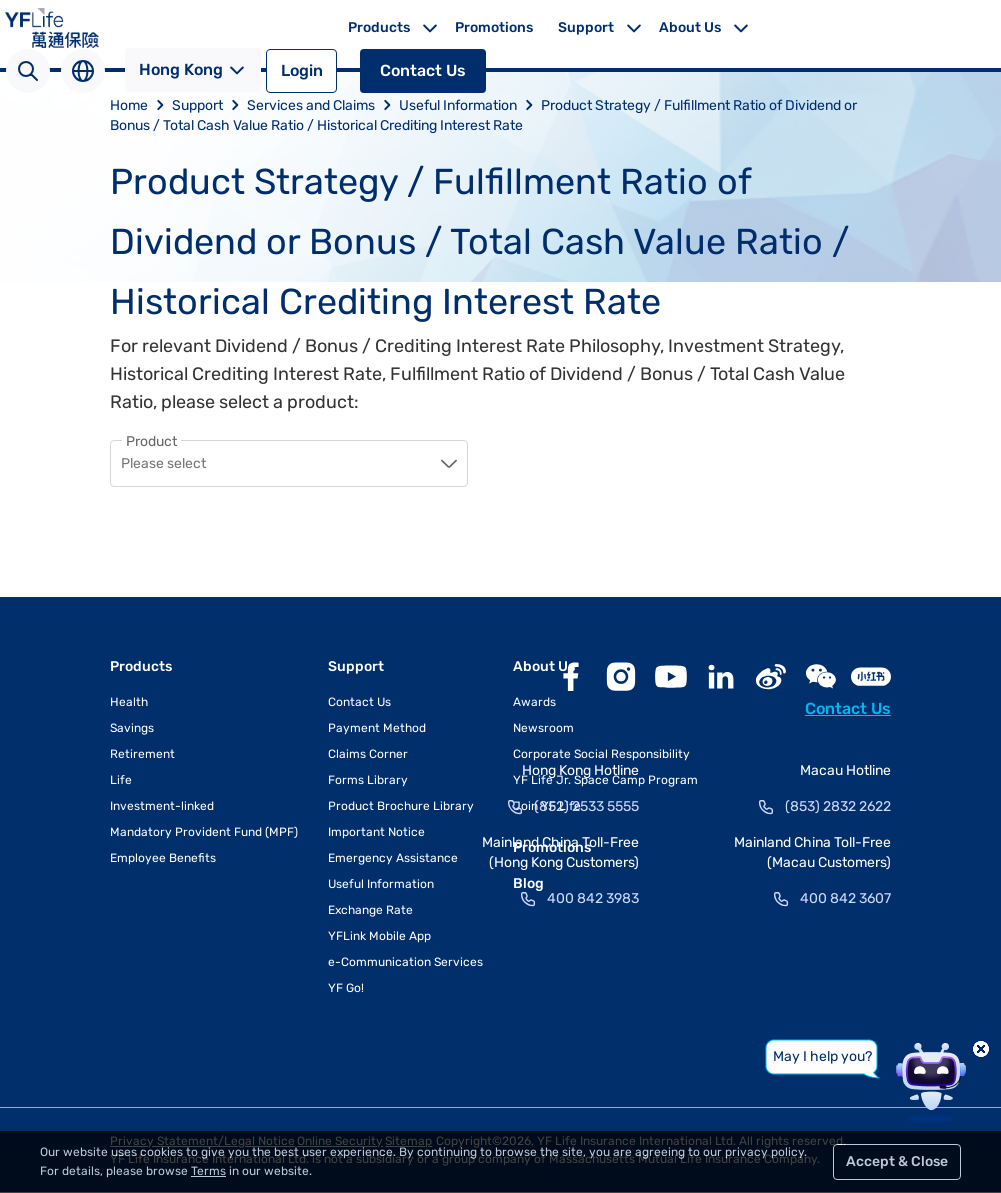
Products (379, 27)
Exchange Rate (370, 911)
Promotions (494, 27)
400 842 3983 (593, 899)
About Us (690, 27)
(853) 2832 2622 (838, 807)
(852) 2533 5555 (586, 807)
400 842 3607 (845, 899)
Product (151, 442)
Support (586, 27)
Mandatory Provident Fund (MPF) (204, 833)
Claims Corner (368, 755)
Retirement (142, 755)
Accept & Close (897, 1161)
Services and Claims (323, 105)
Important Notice (376, 833)
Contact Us (423, 70)
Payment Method (377, 729)
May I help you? (822, 1056)
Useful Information (470, 105)
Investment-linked (162, 807)
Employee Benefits (163, 859)
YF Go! (346, 989)
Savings (132, 729)
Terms (208, 1171)
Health (129, 703)
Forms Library (368, 781)
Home (141, 105)
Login (302, 70)
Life (121, 781)
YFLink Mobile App (379, 937)
